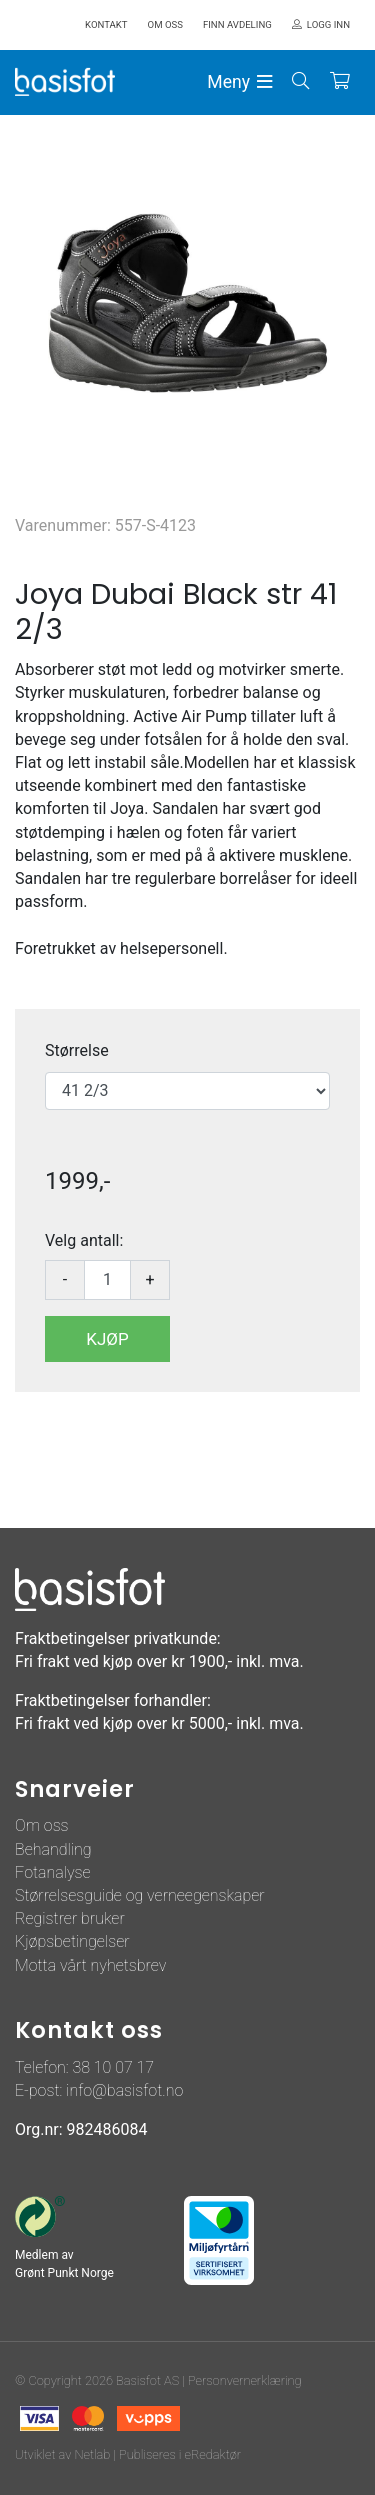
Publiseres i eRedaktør (180, 2454)
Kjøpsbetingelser (72, 1941)
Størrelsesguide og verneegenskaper (140, 1895)
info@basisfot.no (124, 2090)
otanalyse (57, 1872)
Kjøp (107, 1339)
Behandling (53, 1849)
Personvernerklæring (245, 2380)
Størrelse (77, 1050)
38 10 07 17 (113, 2067)
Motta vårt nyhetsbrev (90, 1965)
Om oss (42, 1825)
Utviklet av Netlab (62, 2454)
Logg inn (328, 24)
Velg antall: (84, 1240)
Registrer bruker (70, 1918)
